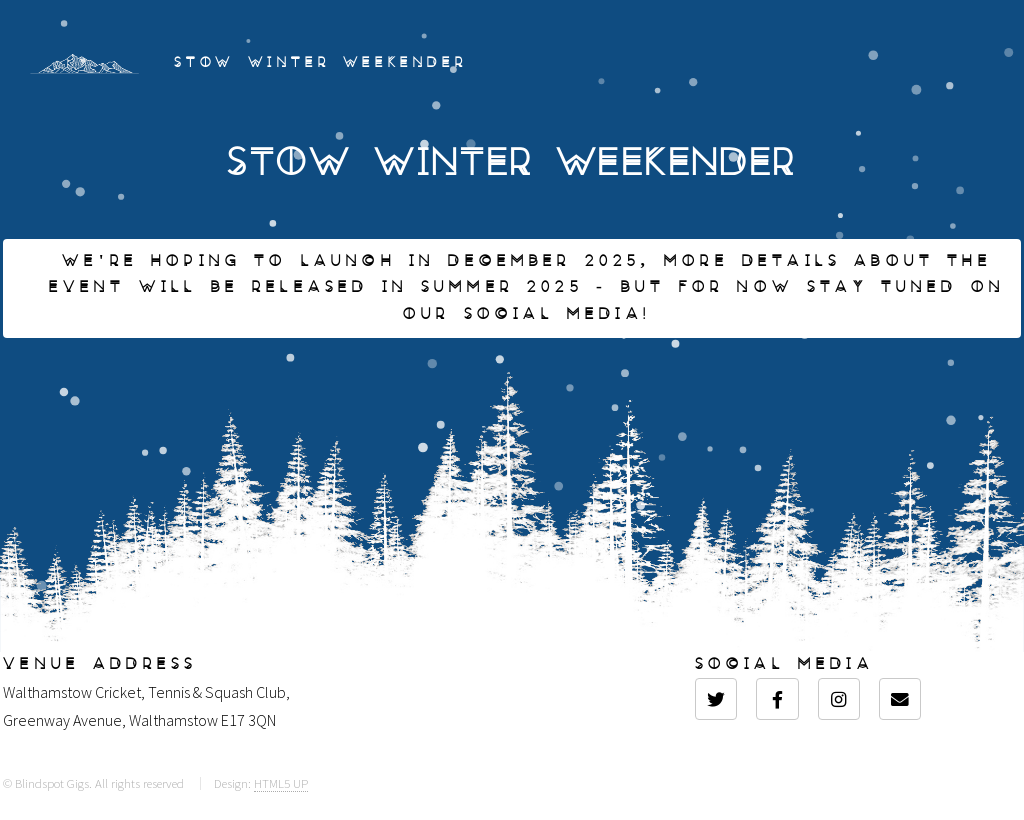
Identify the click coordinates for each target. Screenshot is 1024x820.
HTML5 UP (281, 783)
